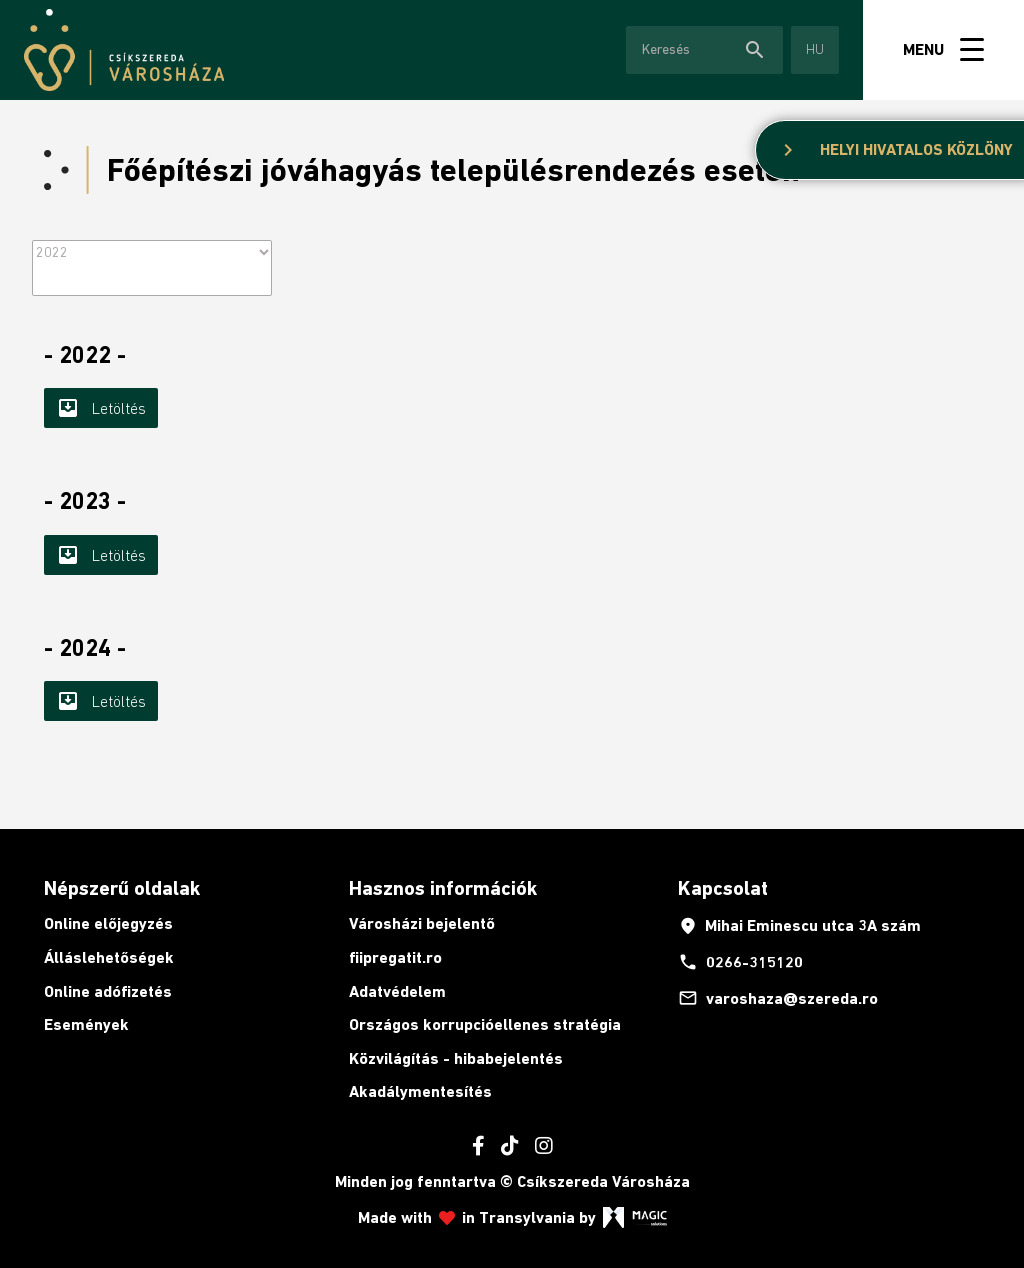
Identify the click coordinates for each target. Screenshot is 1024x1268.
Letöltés (101, 408)
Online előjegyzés (108, 923)
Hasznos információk (443, 888)
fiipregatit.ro (395, 957)
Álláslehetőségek (109, 957)
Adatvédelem (397, 991)
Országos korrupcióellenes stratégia (485, 1024)
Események (86, 1024)
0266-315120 (740, 962)
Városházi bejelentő (422, 923)
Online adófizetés (108, 991)
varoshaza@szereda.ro (778, 998)
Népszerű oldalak (122, 888)
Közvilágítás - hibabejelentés (456, 1058)
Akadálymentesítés (420, 1091)
